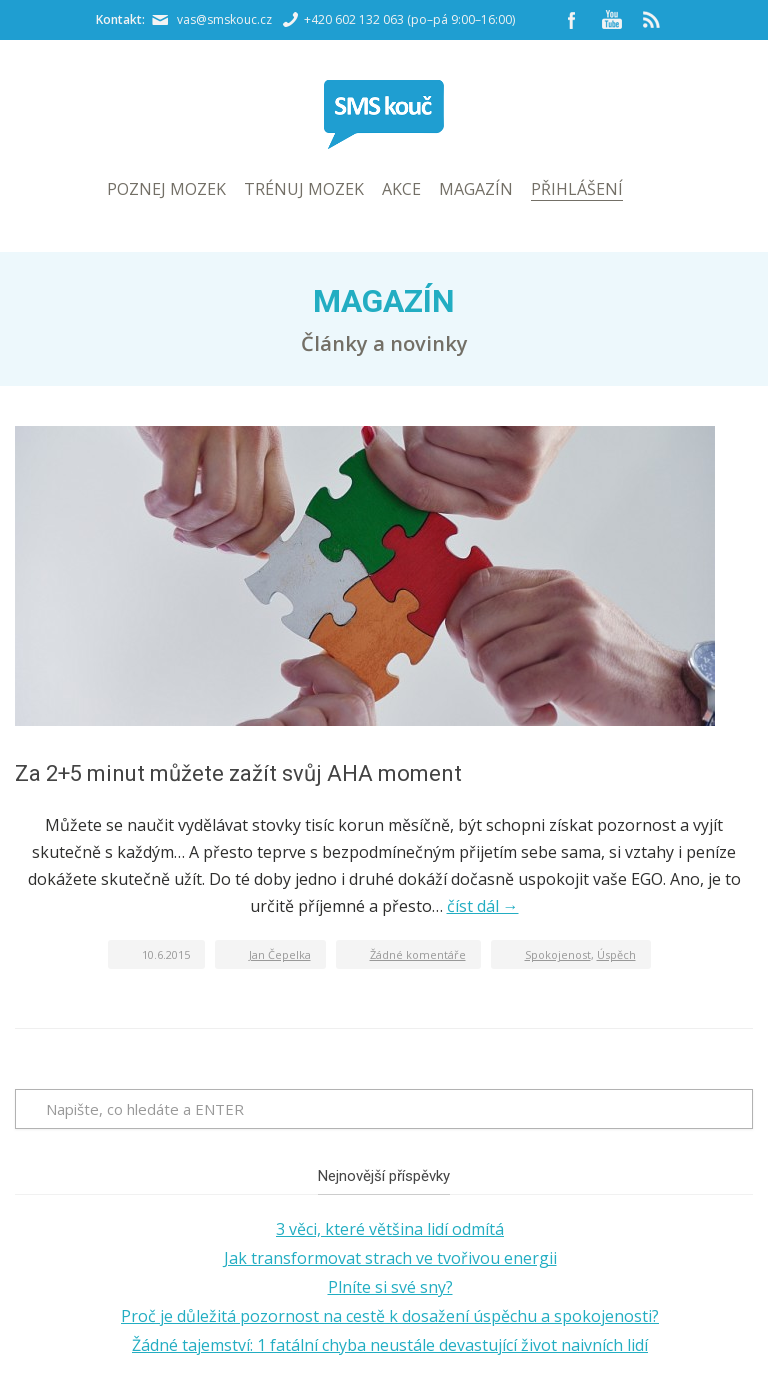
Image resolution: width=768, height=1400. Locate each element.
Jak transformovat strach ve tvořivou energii (390, 1258)
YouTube (612, 20)
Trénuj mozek (304, 189)
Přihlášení (577, 189)
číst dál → (483, 906)
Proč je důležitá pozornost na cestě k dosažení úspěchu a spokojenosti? (390, 1316)
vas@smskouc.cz (224, 19)
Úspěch (616, 954)
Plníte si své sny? (390, 1287)
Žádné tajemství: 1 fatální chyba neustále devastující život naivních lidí (390, 1345)
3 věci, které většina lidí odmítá (390, 1229)
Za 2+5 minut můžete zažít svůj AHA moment (238, 773)
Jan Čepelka (280, 954)
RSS (652, 20)
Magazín (476, 189)
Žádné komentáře (418, 954)
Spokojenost (558, 954)
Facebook (572, 20)
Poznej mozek (166, 189)
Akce (401, 189)
